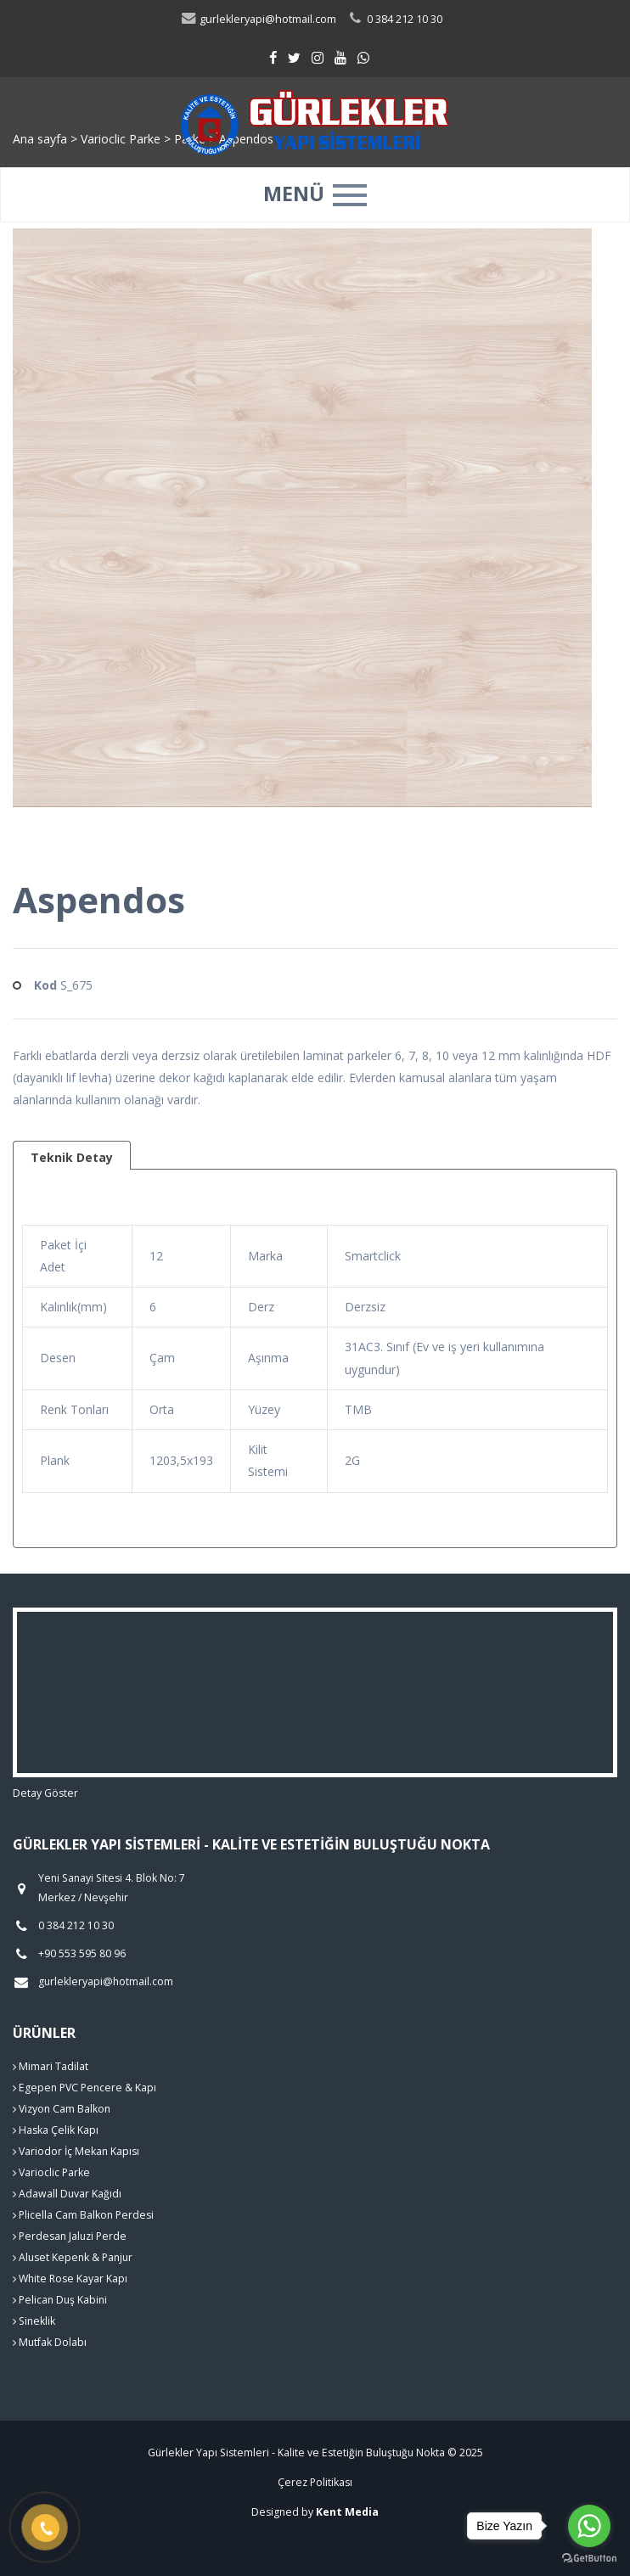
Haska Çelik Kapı (55, 2130)
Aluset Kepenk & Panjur (72, 2257)
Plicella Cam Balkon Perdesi (83, 2215)
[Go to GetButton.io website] (589, 2558)
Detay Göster (45, 1793)
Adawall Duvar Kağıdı (67, 2193)
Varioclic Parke (51, 2172)
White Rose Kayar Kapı (70, 2278)
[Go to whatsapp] (589, 2526)
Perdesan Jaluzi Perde (70, 2236)
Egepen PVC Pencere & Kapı (84, 2087)
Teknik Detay (72, 1157)
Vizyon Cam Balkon (61, 2109)
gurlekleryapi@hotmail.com (258, 19)
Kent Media (347, 2512)
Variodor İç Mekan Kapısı (76, 2151)
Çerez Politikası (315, 2482)
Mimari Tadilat (50, 2066)
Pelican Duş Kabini (60, 2300)
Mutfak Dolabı (50, 2342)
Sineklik (34, 2321)
